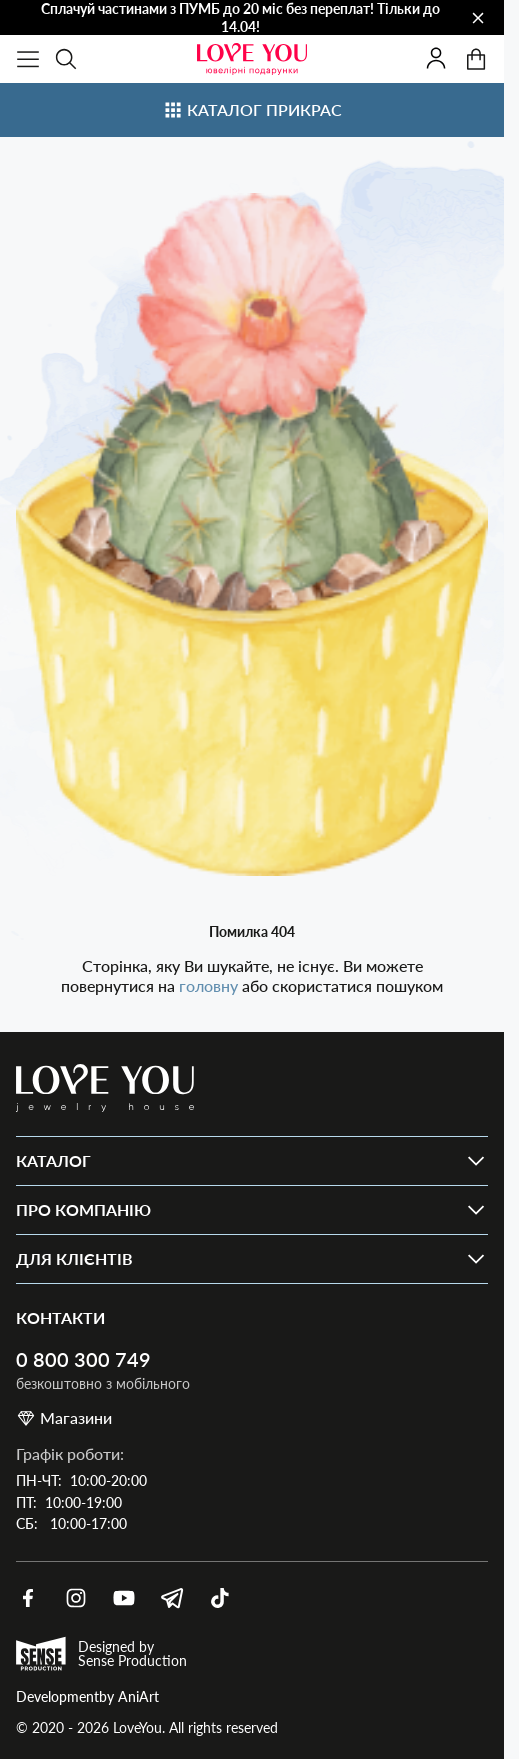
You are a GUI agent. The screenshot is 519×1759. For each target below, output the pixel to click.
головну (210, 985)
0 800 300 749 (83, 1359)
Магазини (64, 1418)
